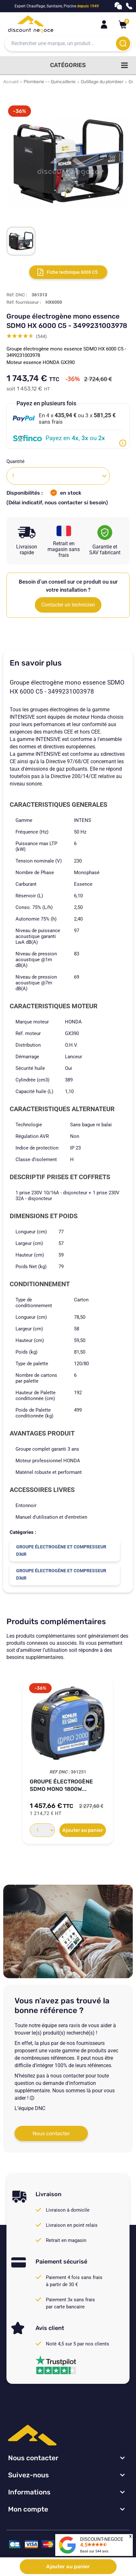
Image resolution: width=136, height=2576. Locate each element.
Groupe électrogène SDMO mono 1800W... (61, 1785)
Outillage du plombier (102, 81)
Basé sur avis (94, 2551)
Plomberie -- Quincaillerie (50, 81)
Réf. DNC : (16, 295)
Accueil (10, 81)
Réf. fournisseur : (23, 302)
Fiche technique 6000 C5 (72, 272)
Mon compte (28, 2509)
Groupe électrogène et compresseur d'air (61, 1550)
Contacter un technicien (68, 605)
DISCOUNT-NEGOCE (101, 2539)
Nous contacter (51, 2133)
